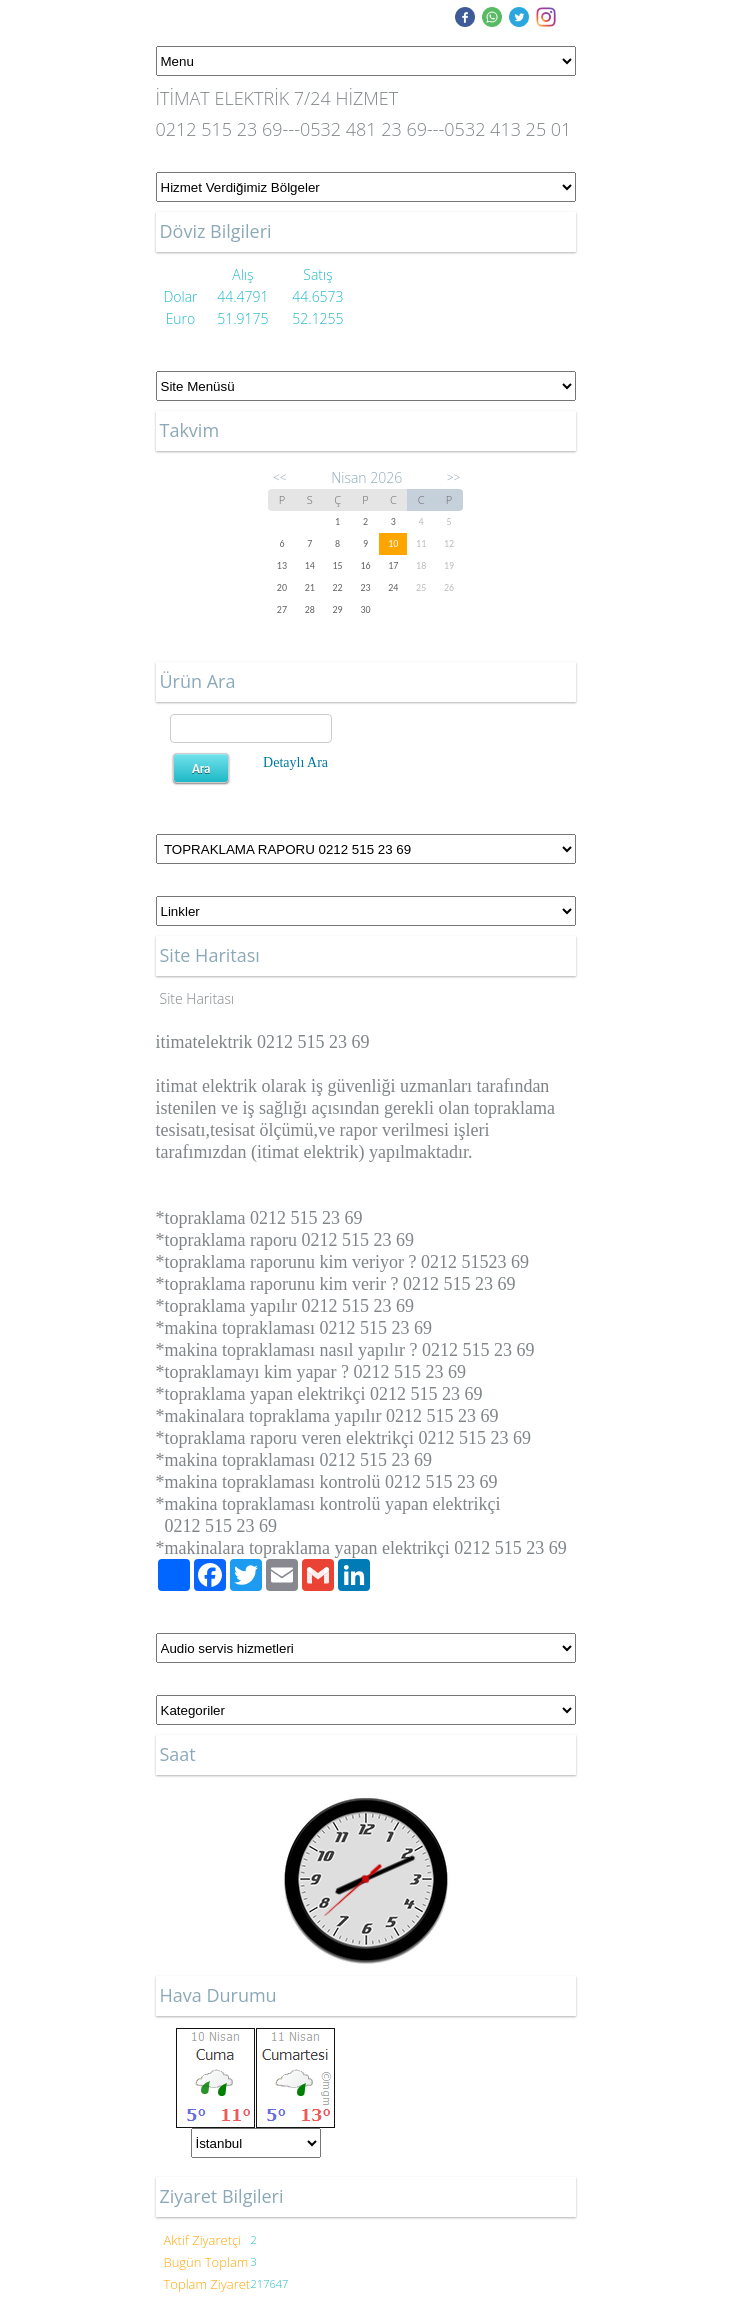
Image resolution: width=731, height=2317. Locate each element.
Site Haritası (197, 998)
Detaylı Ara (295, 762)
